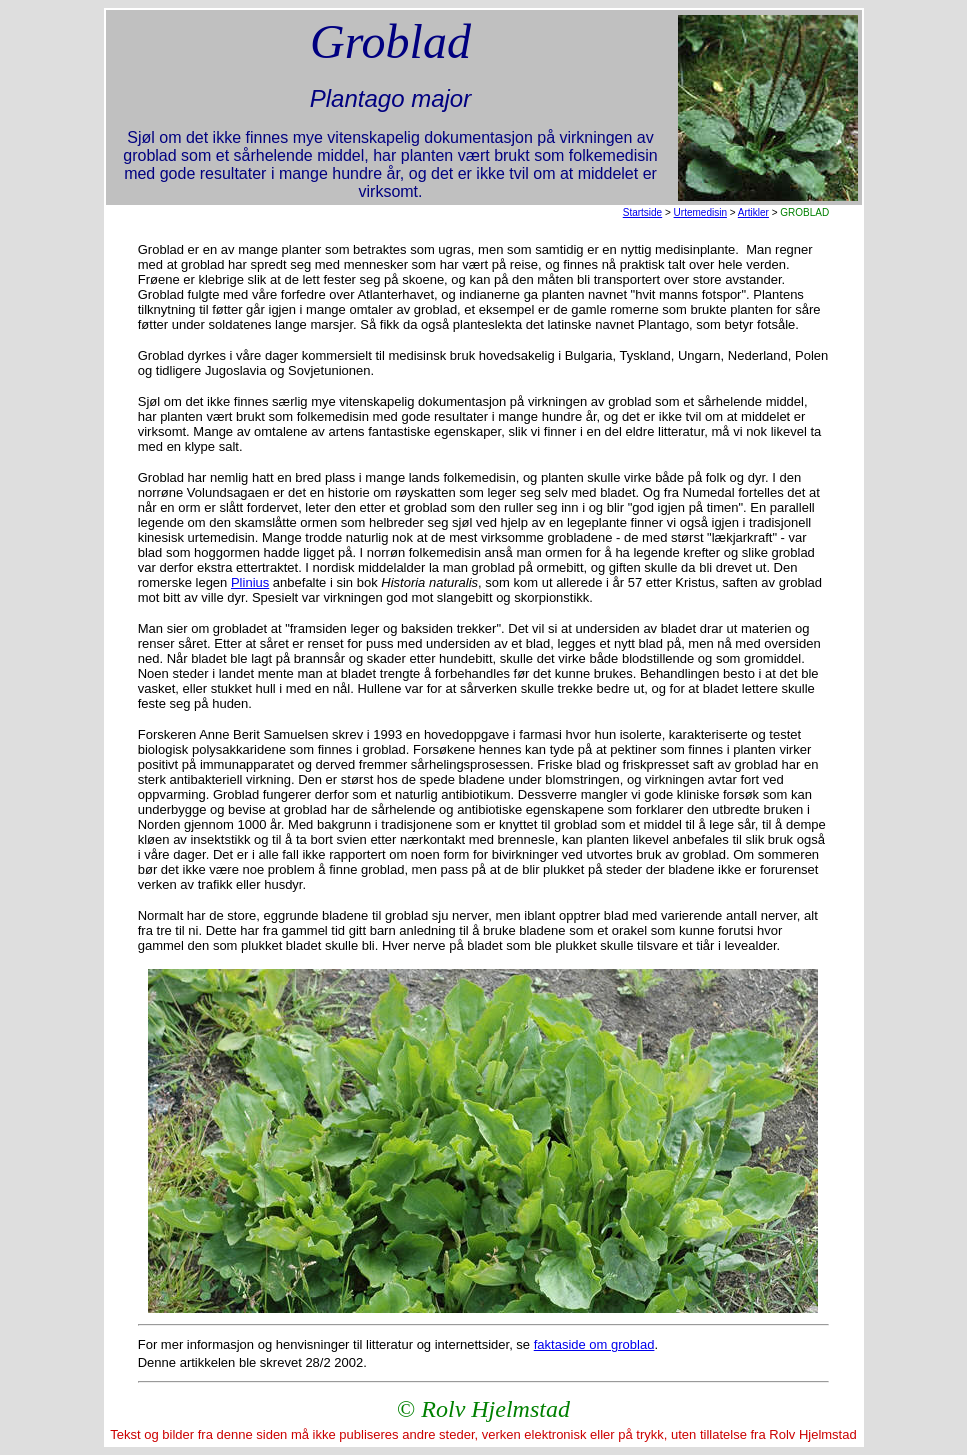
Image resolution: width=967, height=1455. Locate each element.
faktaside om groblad (594, 1344)
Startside (642, 212)
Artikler (753, 212)
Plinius (250, 582)
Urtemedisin (700, 212)
